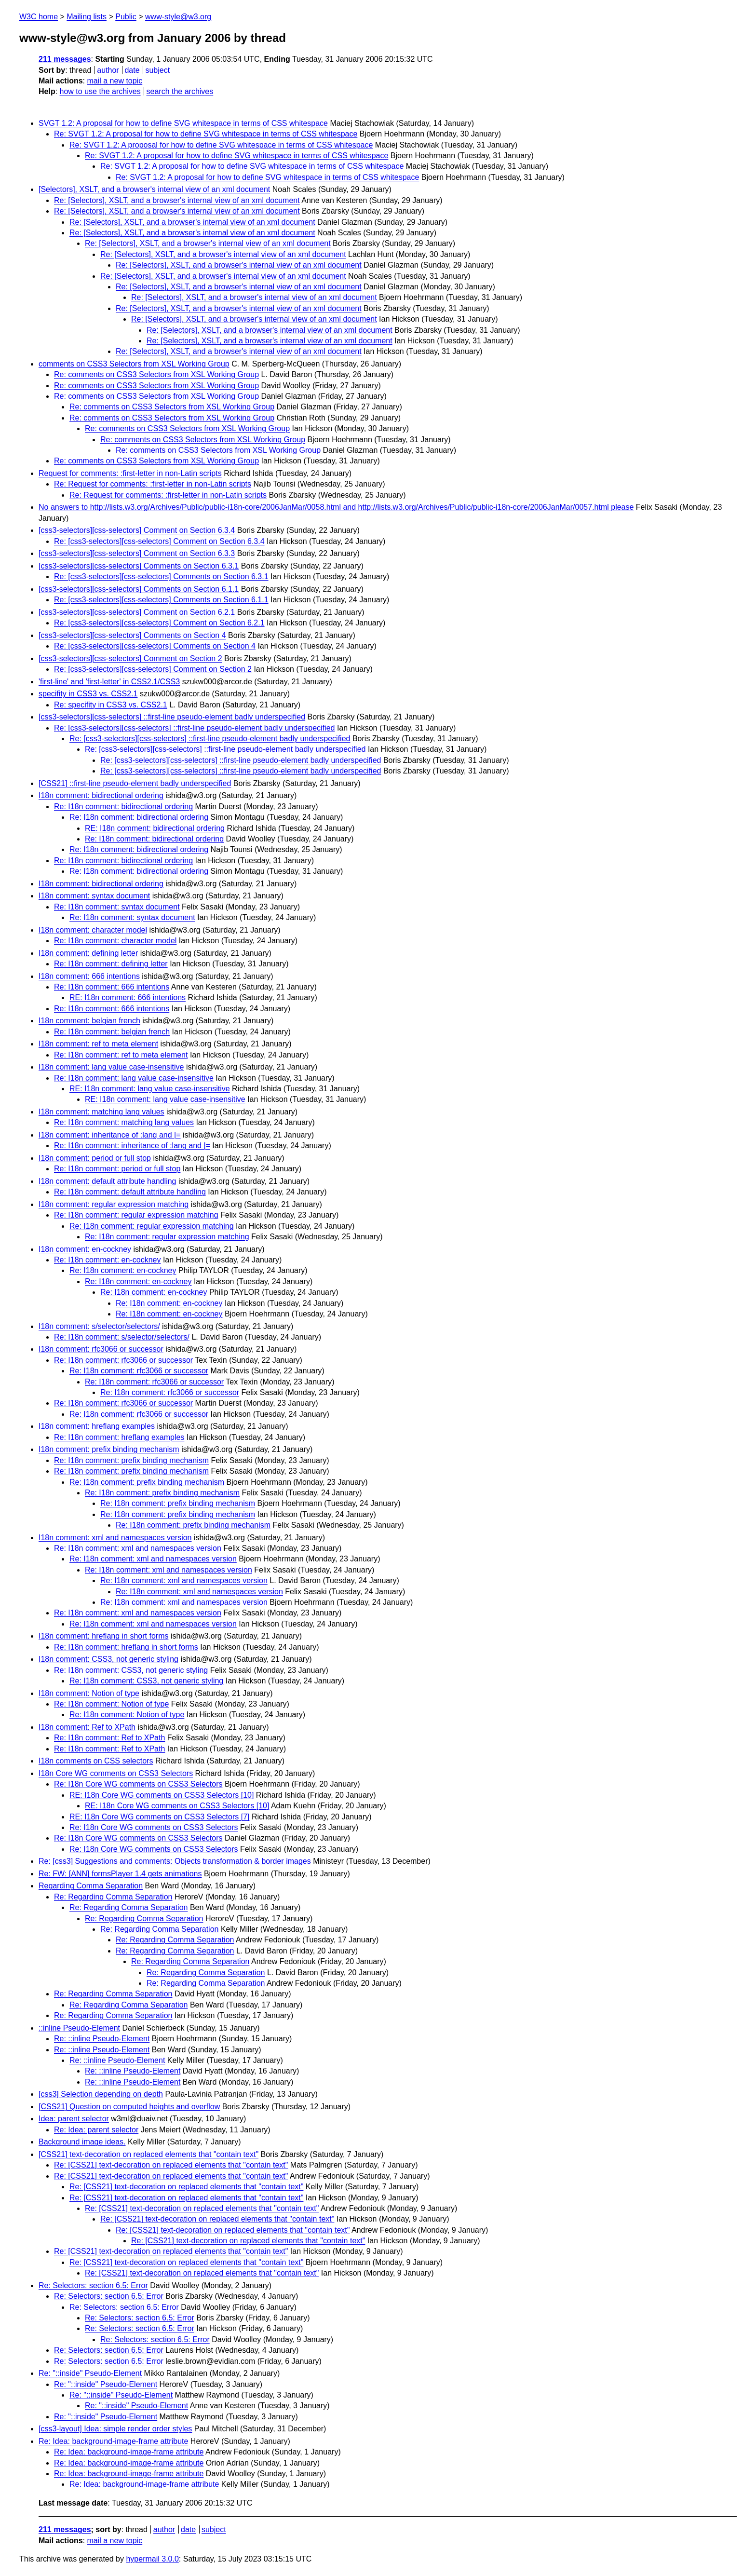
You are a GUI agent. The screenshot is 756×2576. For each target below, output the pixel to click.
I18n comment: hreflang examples (97, 1426)
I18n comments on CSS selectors (96, 1761)
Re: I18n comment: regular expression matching (136, 1215)
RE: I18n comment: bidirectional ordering (155, 828)
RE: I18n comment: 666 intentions (127, 997)
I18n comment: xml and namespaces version (115, 1537)
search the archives (180, 91)
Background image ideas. (82, 2142)
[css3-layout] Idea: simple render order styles (115, 2429)
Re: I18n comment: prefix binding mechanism (131, 1460)
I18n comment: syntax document (94, 896)
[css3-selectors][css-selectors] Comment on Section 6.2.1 (137, 612)
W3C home (38, 17)
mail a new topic (114, 81)
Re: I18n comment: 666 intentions (111, 987)
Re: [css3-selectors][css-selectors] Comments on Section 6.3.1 (161, 576)
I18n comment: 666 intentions (89, 976)
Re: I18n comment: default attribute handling (130, 1192)
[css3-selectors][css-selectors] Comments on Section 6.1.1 (139, 589)
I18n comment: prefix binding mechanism (109, 1449)
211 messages (65, 59)
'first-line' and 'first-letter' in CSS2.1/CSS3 (109, 682)
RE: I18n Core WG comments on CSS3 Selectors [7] (159, 1817)
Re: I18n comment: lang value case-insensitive (134, 1078)
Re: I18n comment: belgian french (112, 1032)
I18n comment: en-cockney (85, 1249)
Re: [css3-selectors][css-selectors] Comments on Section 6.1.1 (161, 600)
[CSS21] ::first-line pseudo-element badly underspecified (135, 783)
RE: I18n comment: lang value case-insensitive (149, 1089)
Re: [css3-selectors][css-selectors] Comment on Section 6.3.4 (159, 541)
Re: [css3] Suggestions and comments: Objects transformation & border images (175, 1861)
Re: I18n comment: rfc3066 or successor (123, 1360)
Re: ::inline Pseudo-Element (101, 2038)
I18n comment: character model (93, 930)
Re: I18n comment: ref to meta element (121, 1055)
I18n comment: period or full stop (95, 1158)
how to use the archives (100, 91)
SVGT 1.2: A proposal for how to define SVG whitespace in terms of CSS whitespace (183, 123)
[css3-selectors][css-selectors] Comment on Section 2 (130, 658)
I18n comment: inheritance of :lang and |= (110, 1135)
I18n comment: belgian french (89, 1021)
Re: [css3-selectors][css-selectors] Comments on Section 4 (155, 646)
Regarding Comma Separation (91, 1886)
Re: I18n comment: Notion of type (111, 1704)
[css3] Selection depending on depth (101, 2094)
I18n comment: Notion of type (89, 1693)
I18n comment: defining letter (88, 953)
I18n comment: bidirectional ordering (101, 795)
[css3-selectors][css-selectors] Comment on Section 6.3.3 (137, 553)
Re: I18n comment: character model (115, 940)
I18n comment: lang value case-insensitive (111, 1067)
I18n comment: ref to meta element (98, 1044)
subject (157, 70)
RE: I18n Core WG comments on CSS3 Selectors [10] (161, 1795)
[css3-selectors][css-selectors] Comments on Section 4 (132, 635)
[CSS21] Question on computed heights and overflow (129, 2106)
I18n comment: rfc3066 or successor (101, 1349)
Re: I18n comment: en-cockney (107, 1260)
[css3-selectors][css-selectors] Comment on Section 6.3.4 (137, 530)
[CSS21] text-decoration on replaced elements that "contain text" (148, 2154)
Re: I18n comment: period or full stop (117, 1169)
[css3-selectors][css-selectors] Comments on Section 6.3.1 (139, 566)
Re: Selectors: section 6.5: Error (93, 2285)
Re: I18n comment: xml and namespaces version (137, 1548)
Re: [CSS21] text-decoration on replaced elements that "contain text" (171, 2165)
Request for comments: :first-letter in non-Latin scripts (130, 473)
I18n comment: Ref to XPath (87, 1727)
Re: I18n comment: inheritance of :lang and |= (132, 1145)
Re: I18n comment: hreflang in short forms (126, 1647)
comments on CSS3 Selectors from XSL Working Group (134, 364)
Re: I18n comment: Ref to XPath (109, 1738)
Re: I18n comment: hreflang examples (119, 1437)
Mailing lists (87, 17)
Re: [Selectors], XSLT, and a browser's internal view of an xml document (177, 200)
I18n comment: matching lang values (101, 1112)
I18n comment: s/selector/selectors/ (99, 1326)
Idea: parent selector (74, 2119)
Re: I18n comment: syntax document (117, 907)
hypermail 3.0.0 (152, 2559)
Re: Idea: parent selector (96, 2130)
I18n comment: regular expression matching (114, 1204)
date (131, 70)
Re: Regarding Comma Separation (113, 1897)
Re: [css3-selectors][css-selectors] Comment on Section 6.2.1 (159, 623)
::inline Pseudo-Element (79, 2028)
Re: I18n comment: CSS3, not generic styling (131, 1670)
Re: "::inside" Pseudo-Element (90, 2373)
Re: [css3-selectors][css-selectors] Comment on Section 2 (153, 669)
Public (125, 17)
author (108, 70)
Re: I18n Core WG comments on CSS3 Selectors (138, 1784)
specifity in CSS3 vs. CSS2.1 (88, 694)
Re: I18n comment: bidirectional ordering (123, 806)
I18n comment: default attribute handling (107, 1181)
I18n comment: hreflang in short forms (103, 1636)
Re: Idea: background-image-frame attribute (113, 2441)
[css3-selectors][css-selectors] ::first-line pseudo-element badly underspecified (172, 717)
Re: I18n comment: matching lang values (124, 1122)
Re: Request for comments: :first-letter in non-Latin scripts (152, 484)
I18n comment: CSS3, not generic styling (108, 1659)
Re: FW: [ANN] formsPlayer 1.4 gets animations (120, 1874)
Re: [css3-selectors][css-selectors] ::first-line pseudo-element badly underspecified (194, 728)
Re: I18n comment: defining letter (111, 964)
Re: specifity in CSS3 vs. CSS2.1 (110, 705)
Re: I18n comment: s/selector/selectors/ (121, 1337)
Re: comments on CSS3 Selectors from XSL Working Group (156, 374)
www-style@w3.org (178, 17)
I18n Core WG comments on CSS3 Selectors (116, 1773)
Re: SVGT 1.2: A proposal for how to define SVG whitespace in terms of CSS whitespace (205, 134)
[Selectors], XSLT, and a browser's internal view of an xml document (154, 189)
